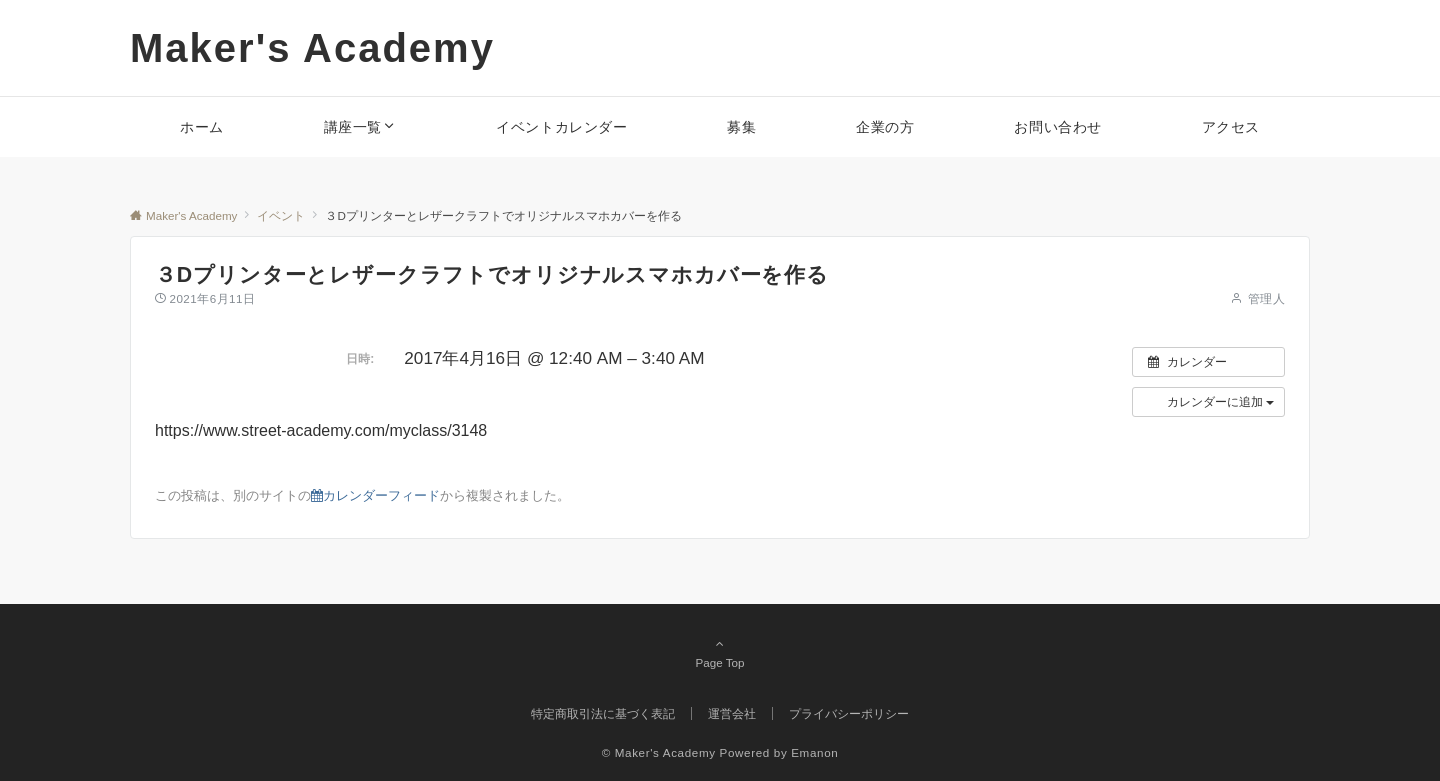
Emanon (814, 752)
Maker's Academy (312, 48)
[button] (1208, 402)
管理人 (1266, 298)
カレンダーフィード (375, 495)
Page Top (720, 653)
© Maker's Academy (659, 752)
